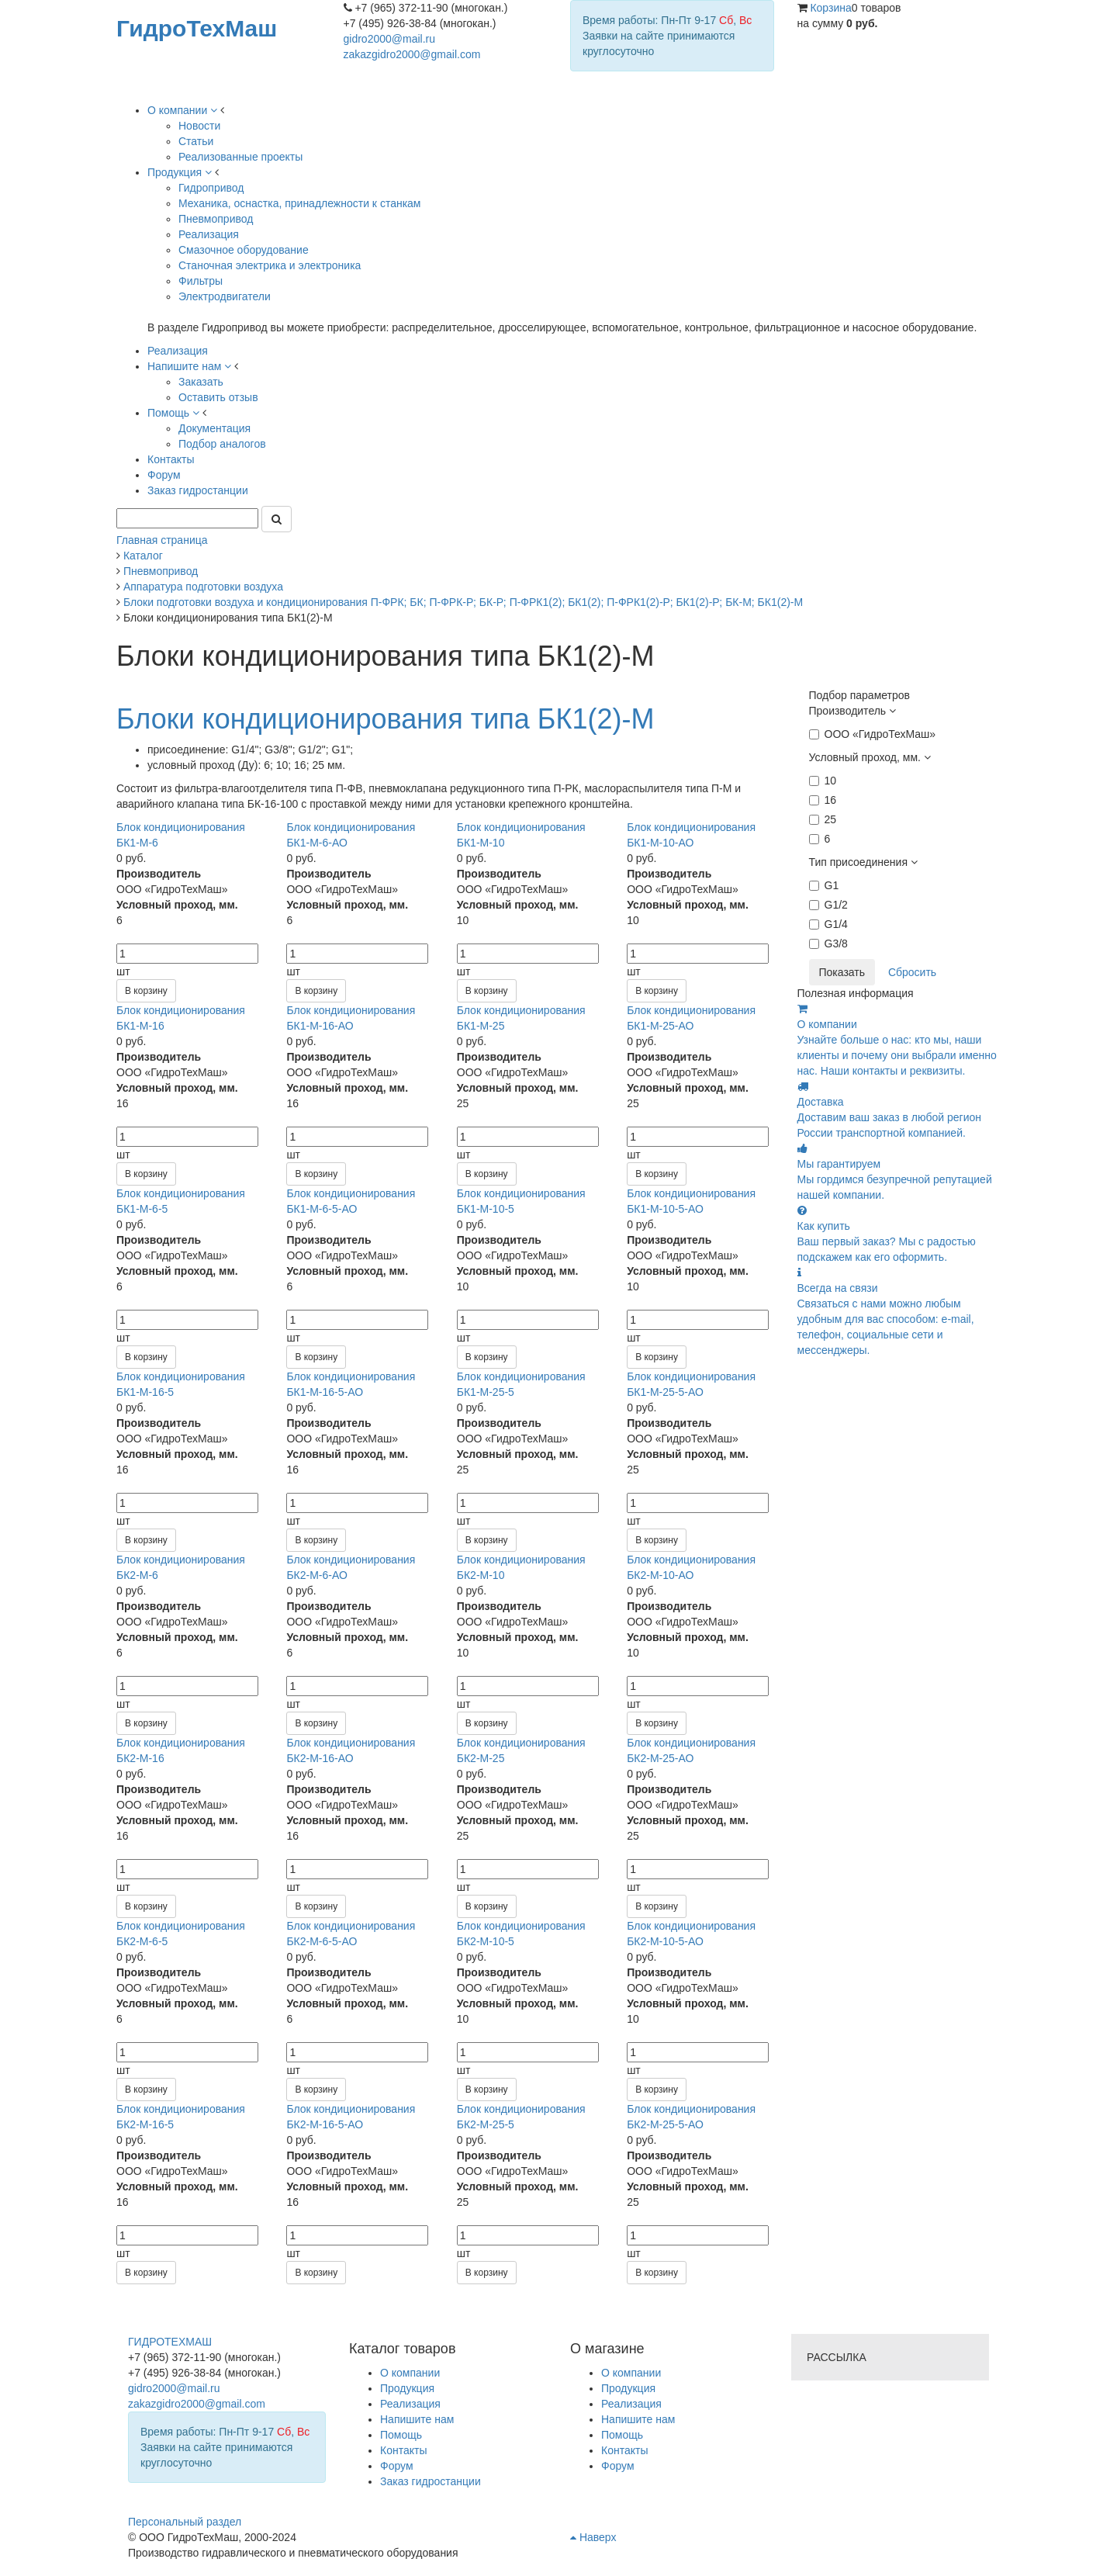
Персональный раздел (184, 2521)
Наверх (593, 2537)
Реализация (631, 2404)
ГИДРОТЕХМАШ (170, 2341)
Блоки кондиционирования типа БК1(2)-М (385, 719)
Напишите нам (638, 2419)
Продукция (628, 2388)
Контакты (624, 2450)
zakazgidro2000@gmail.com (412, 54)
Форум (618, 2466)
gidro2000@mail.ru (390, 39)
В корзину (146, 990)
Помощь (622, 2435)
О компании (631, 2373)
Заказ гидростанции (430, 2481)
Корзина (830, 8)
